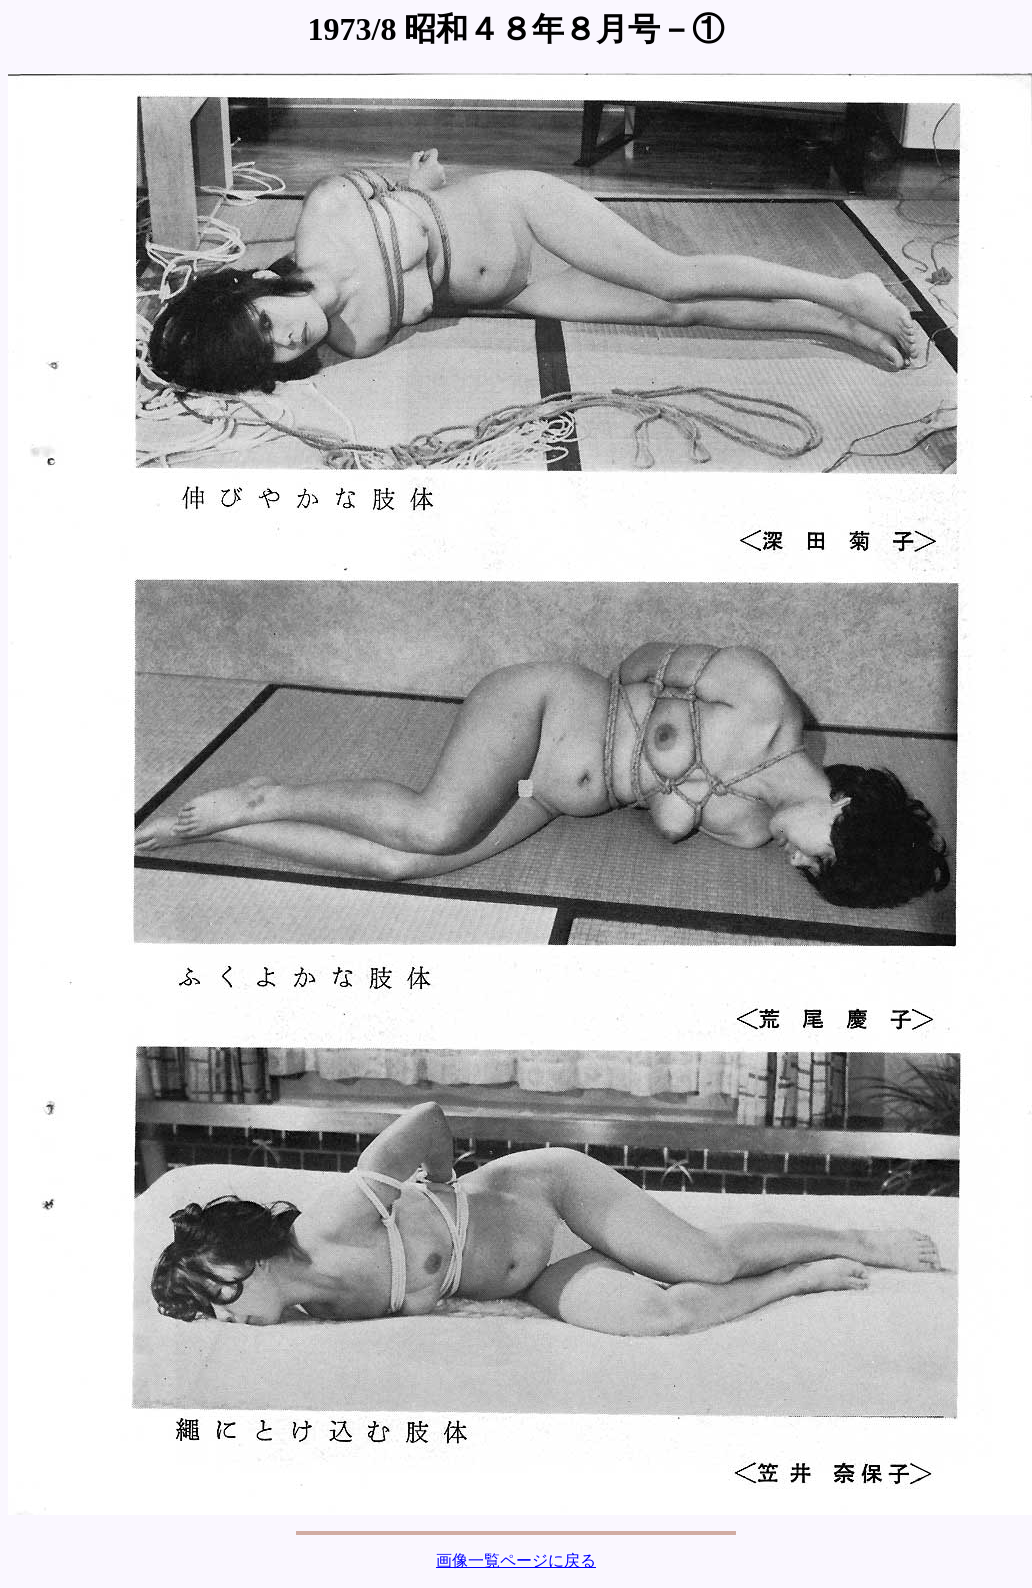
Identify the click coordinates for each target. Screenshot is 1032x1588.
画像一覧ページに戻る (516, 1560)
